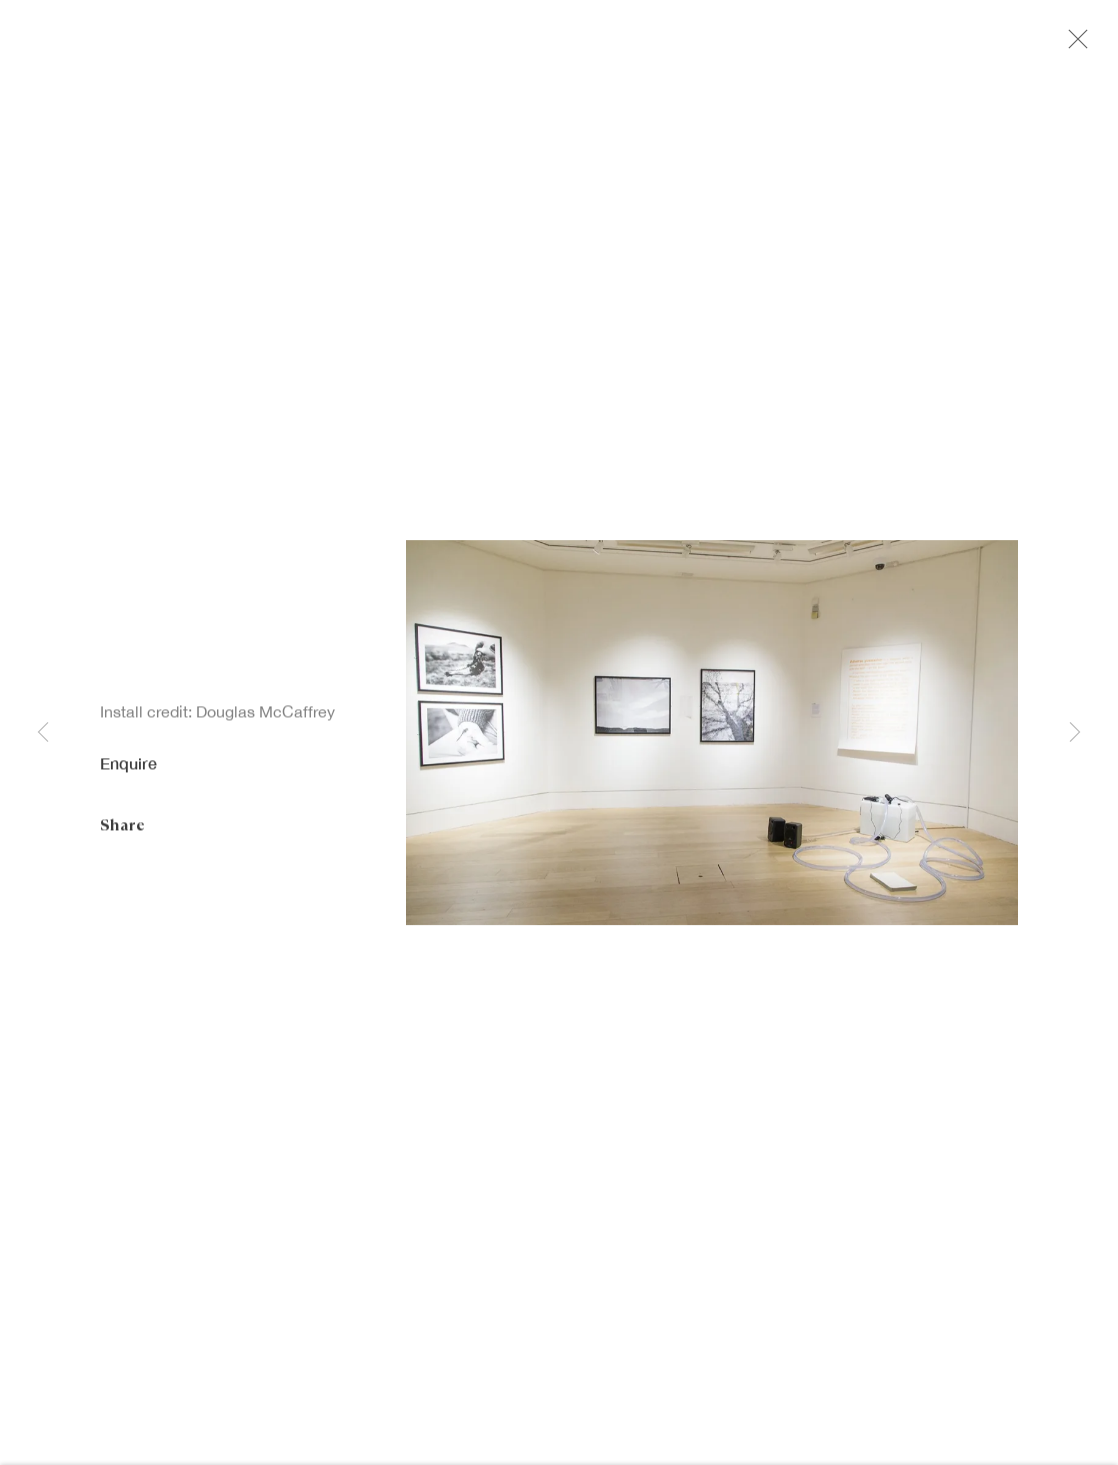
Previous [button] (43, 733)
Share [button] (122, 829)
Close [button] (1080, 45)
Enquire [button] (128, 768)
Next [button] (1075, 733)
